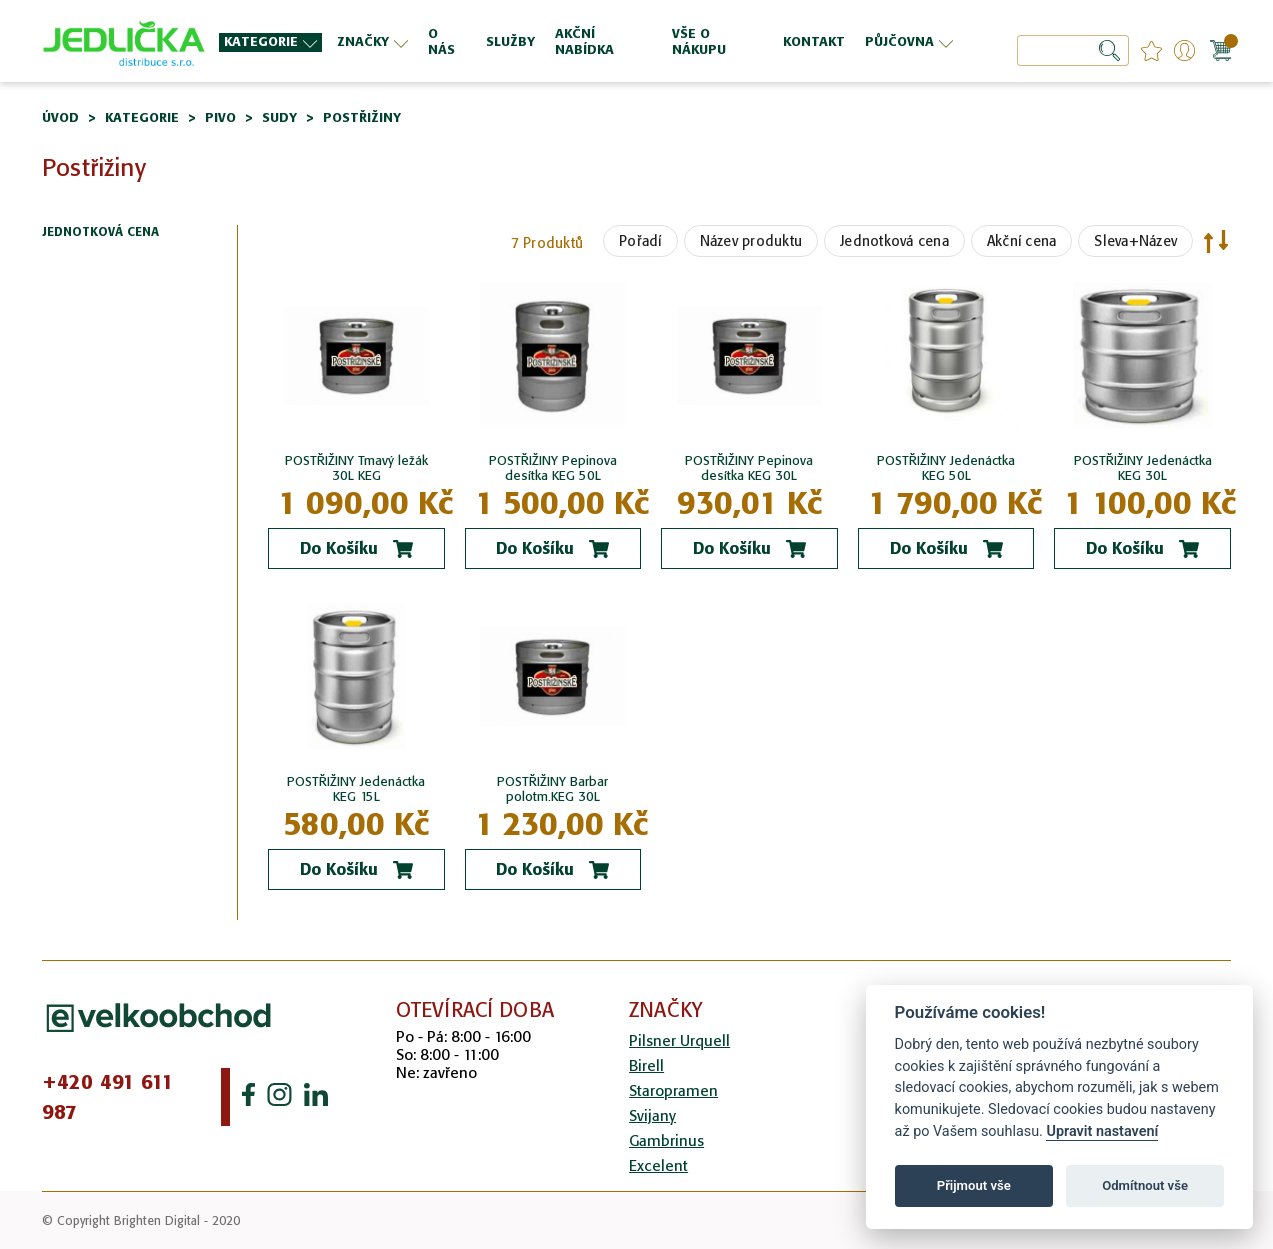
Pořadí (640, 241)
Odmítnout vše (1145, 1185)
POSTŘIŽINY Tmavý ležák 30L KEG (356, 468)
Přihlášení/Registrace (1184, 50)
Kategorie (142, 117)
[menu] (588, 41)
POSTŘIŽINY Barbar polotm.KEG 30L (552, 789)
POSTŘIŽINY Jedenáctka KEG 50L (946, 468)
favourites (1151, 50)
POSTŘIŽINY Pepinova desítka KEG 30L (749, 468)
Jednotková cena (894, 241)
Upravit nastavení (1102, 1131)
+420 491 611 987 (108, 1097)
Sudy (279, 117)
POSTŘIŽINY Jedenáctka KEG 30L (1143, 468)
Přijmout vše (974, 1185)
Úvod (60, 117)
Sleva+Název (1135, 241)
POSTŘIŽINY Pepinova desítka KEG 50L (553, 468)
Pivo (220, 117)
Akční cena (1022, 241)
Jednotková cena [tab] (100, 232)
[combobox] (1073, 50)
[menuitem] (270, 42)
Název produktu (751, 241)
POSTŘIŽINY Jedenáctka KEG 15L (356, 789)
